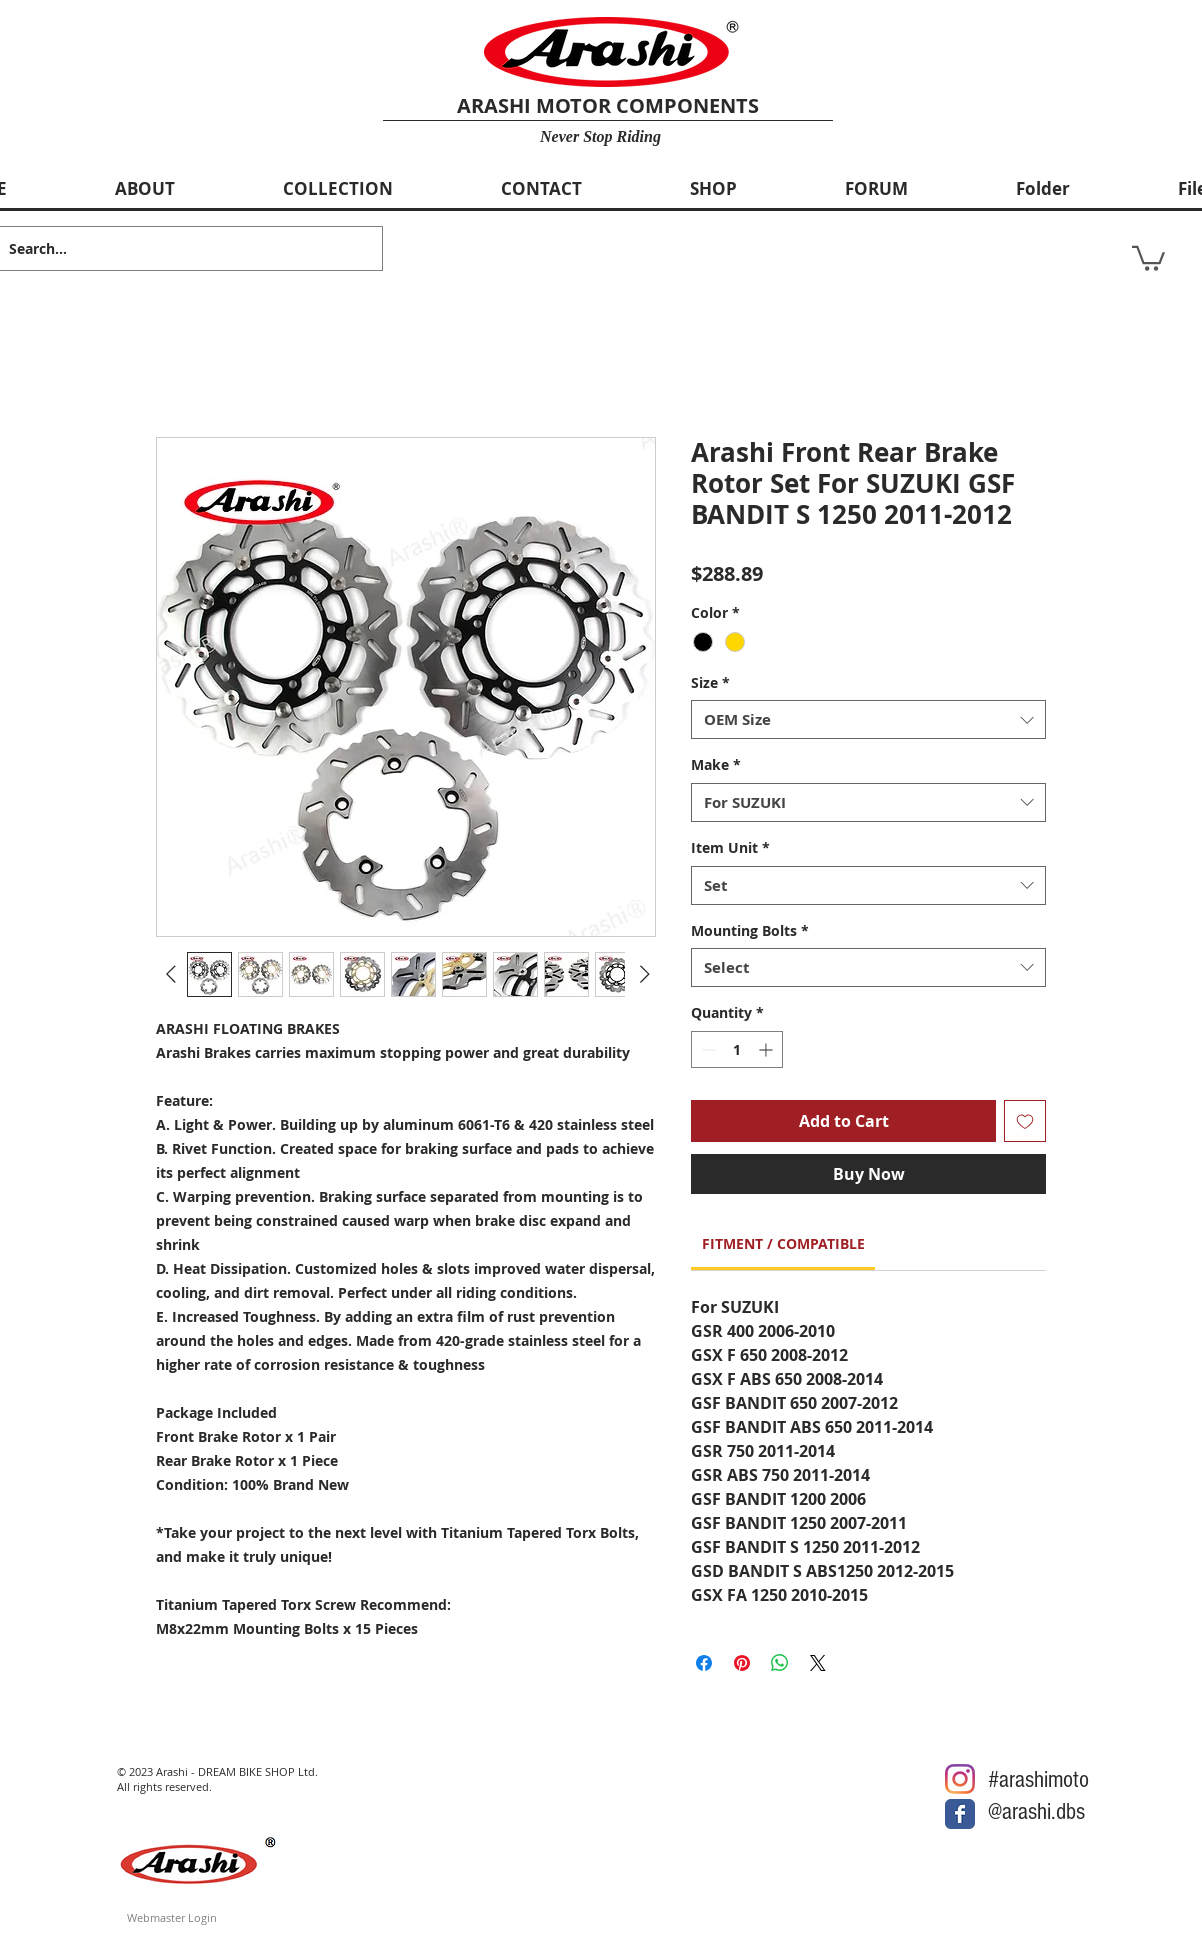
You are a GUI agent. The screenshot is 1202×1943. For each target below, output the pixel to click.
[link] (783, 1243)
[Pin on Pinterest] (742, 1663)
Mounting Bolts (750, 930)
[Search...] (174, 248)
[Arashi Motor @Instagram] (960, 1779)
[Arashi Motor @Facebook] (960, 1814)
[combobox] (868, 719)
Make (716, 764)
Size (710, 682)
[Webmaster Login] (172, 1917)
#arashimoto (1038, 1779)
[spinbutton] (737, 1049)
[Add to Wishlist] (1025, 1121)
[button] (1148, 257)
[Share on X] (818, 1663)
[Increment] (767, 1049)
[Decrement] (706, 1049)
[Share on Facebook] (704, 1663)
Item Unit (730, 847)
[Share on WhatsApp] (780, 1663)
